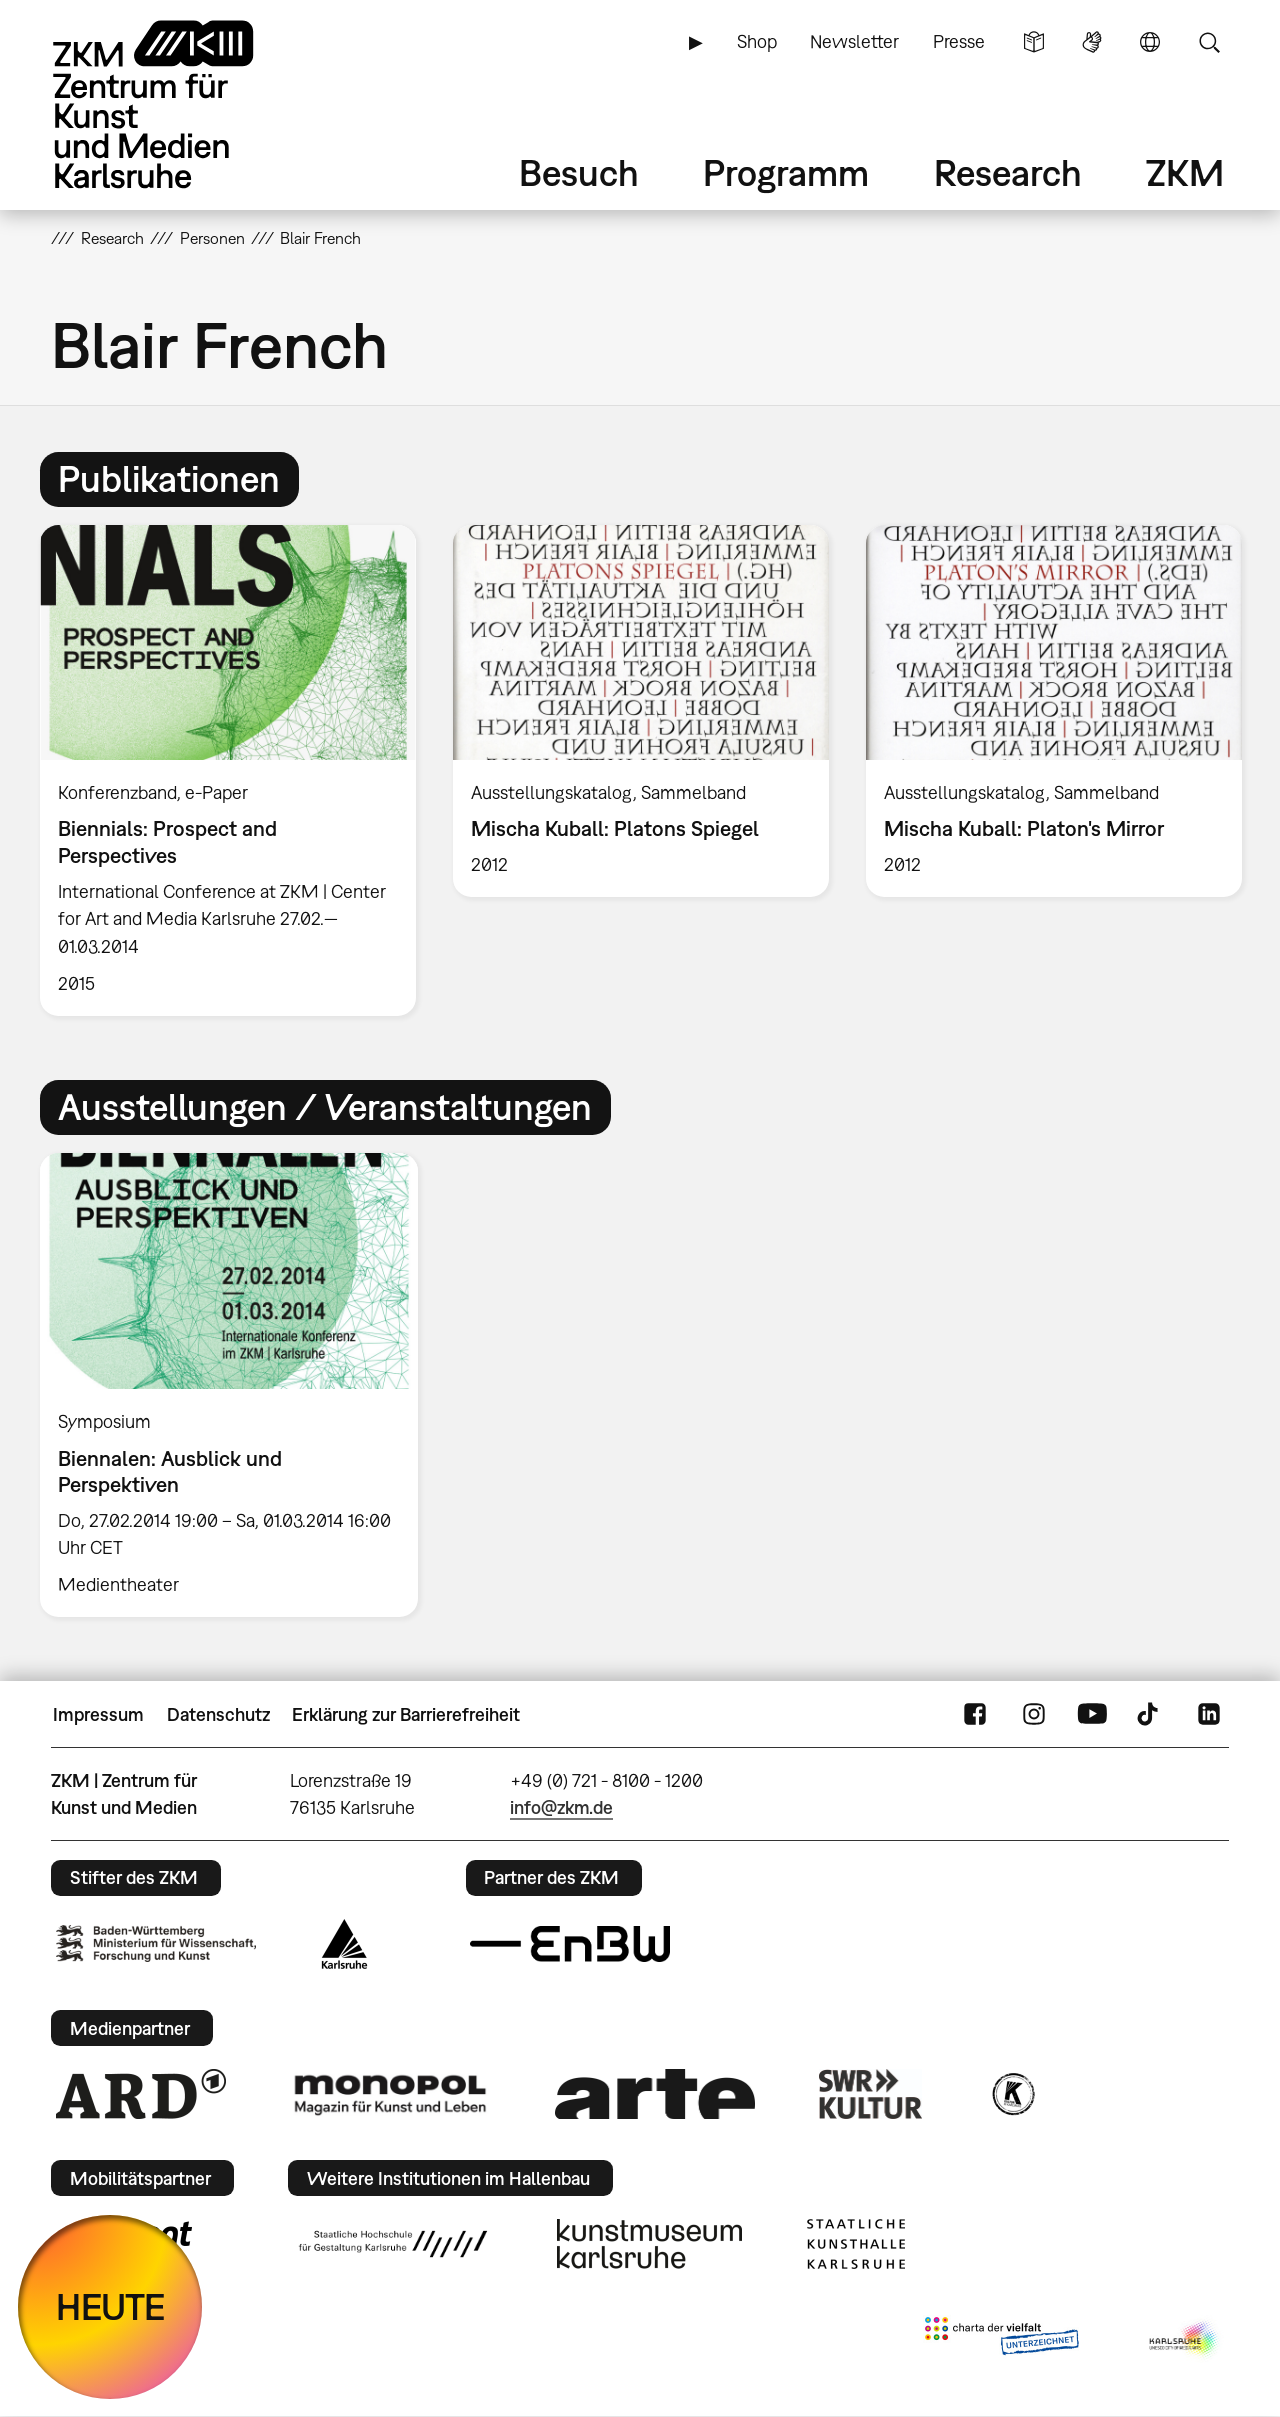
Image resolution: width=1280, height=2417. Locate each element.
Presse (959, 41)
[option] (228, 770)
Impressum (98, 1714)
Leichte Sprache (1034, 42)
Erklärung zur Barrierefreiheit (406, 1714)
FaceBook (975, 1715)
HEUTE (110, 2306)
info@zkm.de (561, 1807)
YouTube (1092, 1715)
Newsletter (854, 41)
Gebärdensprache (1092, 42)
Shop (757, 41)
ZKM (1185, 172)
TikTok (1150, 1715)
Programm (786, 172)
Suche (1209, 42)
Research (1008, 172)
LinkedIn (1209, 1715)
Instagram (1034, 1715)
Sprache (1150, 42)
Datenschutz (218, 1714)
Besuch (579, 172)
